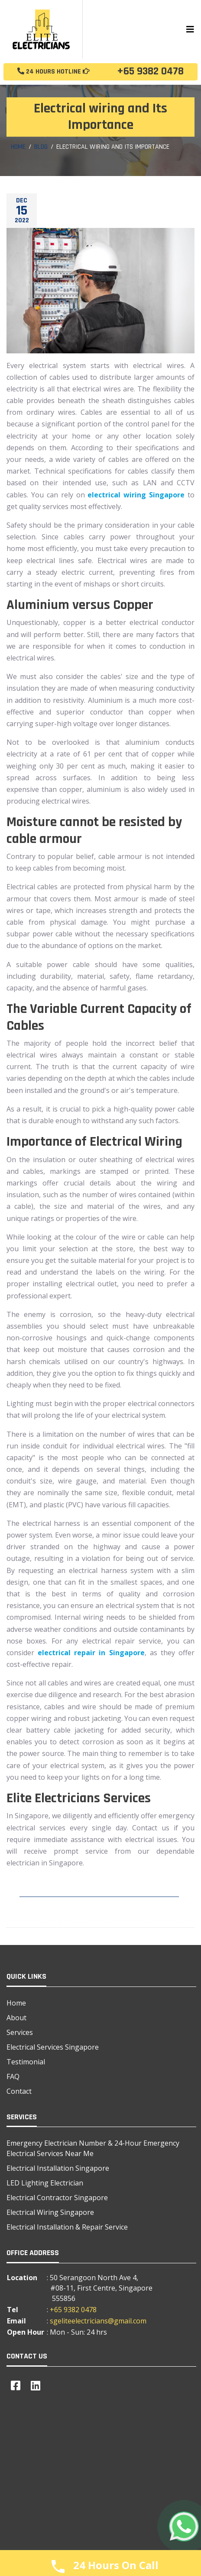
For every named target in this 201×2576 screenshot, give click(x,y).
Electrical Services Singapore (52, 2047)
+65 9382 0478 (100, 72)
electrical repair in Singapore (91, 1652)
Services (19, 2032)
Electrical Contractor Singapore (57, 2197)
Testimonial (25, 2062)
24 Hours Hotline (53, 71)
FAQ (12, 2076)
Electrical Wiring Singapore (50, 2212)
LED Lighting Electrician (44, 2183)
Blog (41, 146)
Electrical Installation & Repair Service (67, 2227)
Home (18, 146)
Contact (19, 2091)
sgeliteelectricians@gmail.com (98, 2321)
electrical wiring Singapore (136, 495)
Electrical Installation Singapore (57, 2168)
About (16, 2017)
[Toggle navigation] (190, 29)
